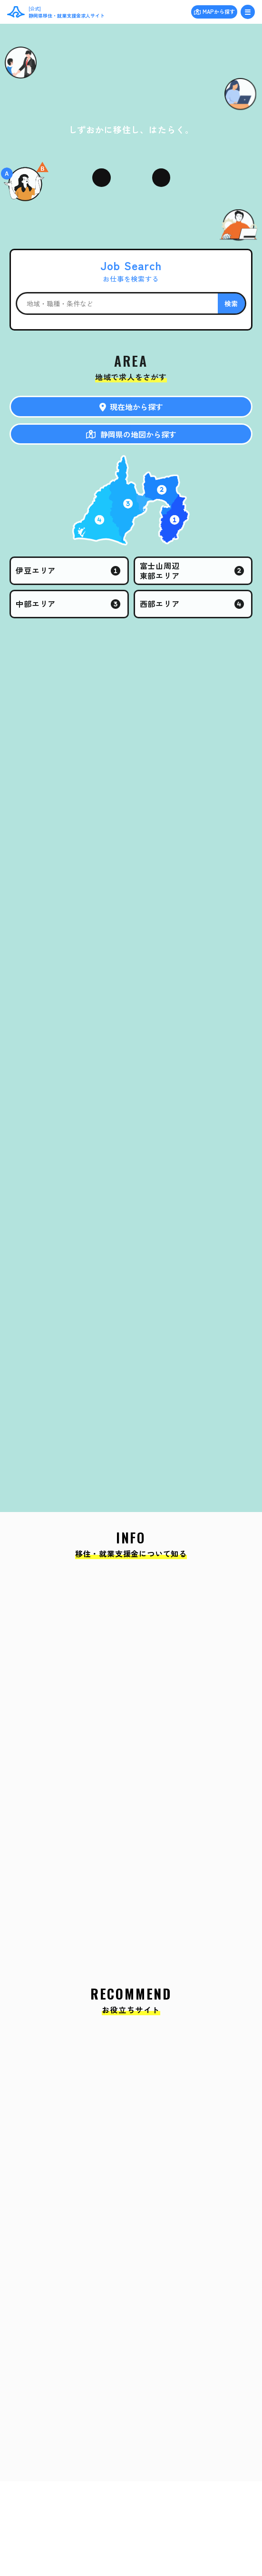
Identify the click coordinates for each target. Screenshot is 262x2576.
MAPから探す (219, 11)
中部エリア (36, 603)
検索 (231, 303)
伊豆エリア (36, 570)
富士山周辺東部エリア (160, 570)
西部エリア (160, 603)
